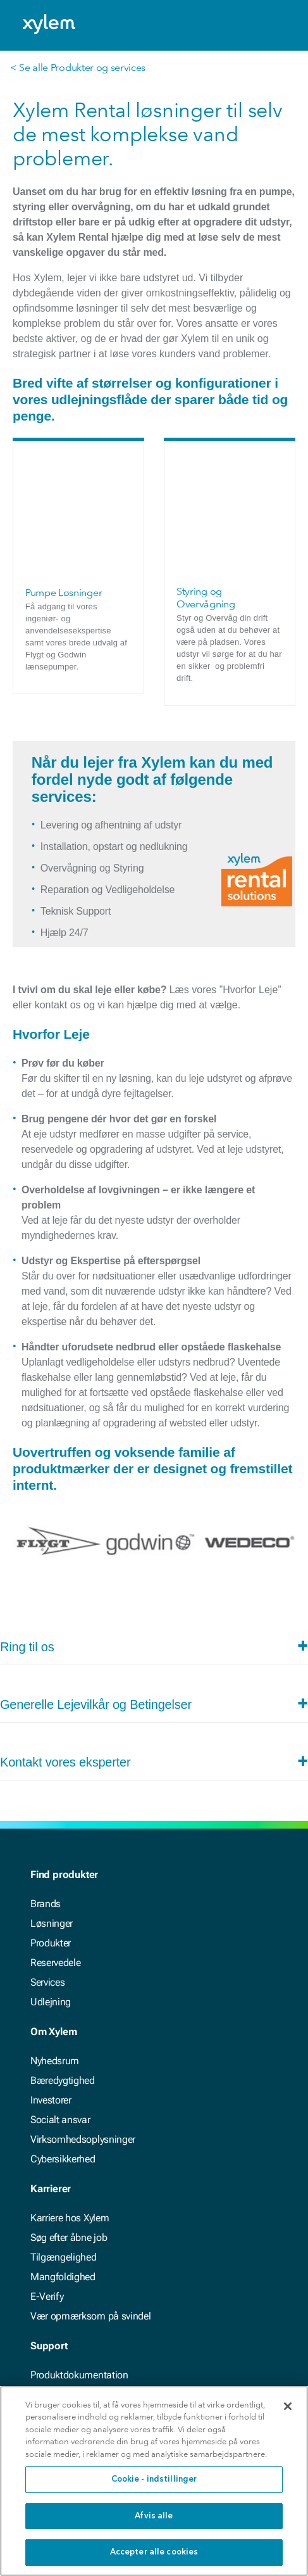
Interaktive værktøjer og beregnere (101, 2282)
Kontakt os (53, 2322)
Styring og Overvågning (205, 466)
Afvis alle (154, 2516)
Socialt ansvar (60, 1988)
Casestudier (55, 2263)
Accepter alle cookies (154, 2552)
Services (47, 1850)
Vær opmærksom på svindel (90, 2184)
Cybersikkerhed (62, 2027)
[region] (154, 2481)
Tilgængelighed (63, 2125)
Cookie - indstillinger (154, 2479)
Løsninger (51, 1792)
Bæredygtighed (62, 1949)
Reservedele (55, 1831)
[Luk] (288, 2406)
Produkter (50, 1811)
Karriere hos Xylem (69, 2086)
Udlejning (50, 1870)
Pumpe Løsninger (63, 461)
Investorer (50, 1968)
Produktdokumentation (79, 2243)
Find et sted (55, 2302)
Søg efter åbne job (68, 2106)
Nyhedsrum (54, 1929)
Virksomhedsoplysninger (82, 2008)
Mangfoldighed (62, 2145)
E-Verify (46, 2165)
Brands (45, 1772)
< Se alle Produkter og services (77, 67)
